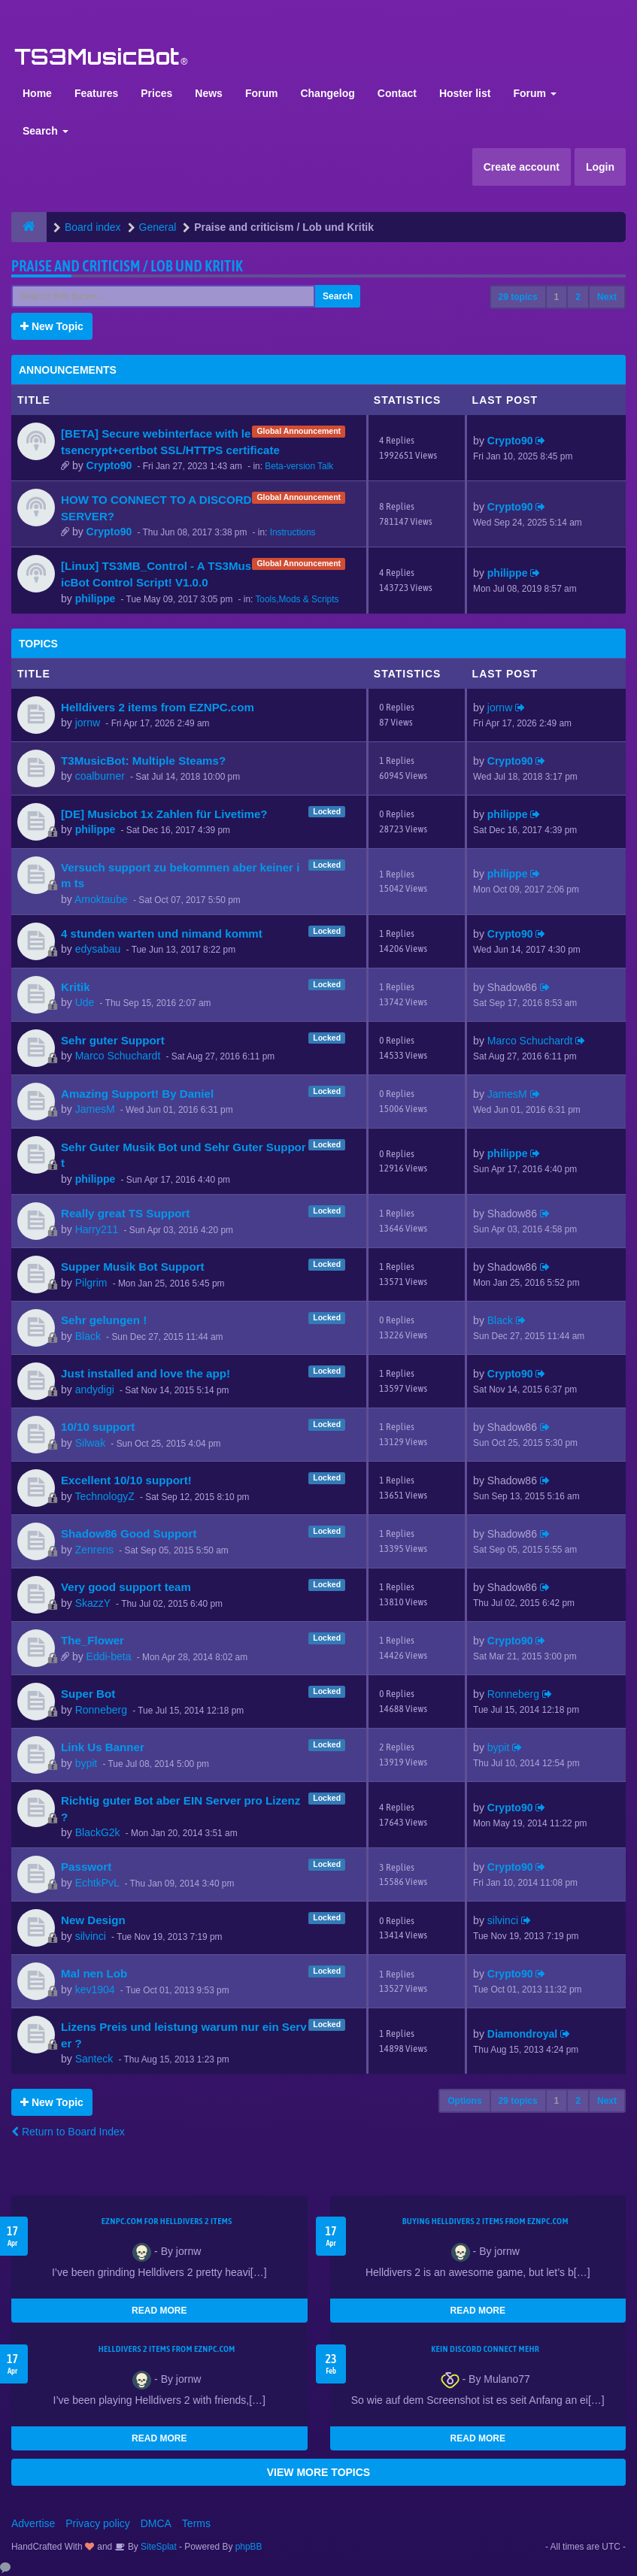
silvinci (90, 1936)
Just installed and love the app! (145, 1373)
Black (88, 1336)
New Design (93, 1920)
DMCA (156, 2523)
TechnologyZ (104, 1496)
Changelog (327, 93)
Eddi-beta (109, 1656)
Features (96, 93)
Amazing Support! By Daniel (137, 1093)
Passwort (86, 1866)
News (209, 93)
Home (37, 93)
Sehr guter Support (113, 1040)
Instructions (293, 532)
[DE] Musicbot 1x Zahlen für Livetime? (164, 814)
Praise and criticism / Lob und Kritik (127, 265)
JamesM (95, 1109)
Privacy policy (97, 2523)
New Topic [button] (51, 326)
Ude (85, 1002)
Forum (261, 93)
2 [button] (578, 297)
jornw (87, 723)
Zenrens (94, 1550)
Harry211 (97, 1229)
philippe (95, 598)
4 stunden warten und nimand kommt (161, 933)
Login (600, 167)
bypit (86, 1763)
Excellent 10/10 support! (126, 1480)
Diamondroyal (522, 2034)
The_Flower (92, 1640)
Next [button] (607, 297)
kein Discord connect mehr (485, 2349)
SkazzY (93, 1603)
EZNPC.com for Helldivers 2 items (167, 2221)
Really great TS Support (125, 1213)
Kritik (75, 986)
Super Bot (88, 1693)
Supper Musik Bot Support (133, 1266)
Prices (156, 93)
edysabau (98, 949)
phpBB (248, 2546)
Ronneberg (101, 1710)
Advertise (33, 2523)
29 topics (518, 297)
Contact (397, 93)
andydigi (94, 1389)
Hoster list (464, 93)
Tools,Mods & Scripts (296, 599)
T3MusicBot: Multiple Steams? (143, 760)
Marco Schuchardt (118, 1056)
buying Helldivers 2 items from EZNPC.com (485, 2221)
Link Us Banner (102, 1747)
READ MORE (159, 2310)
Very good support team (126, 1586)
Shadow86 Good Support (128, 1533)
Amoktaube (101, 899)
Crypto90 (109, 465)
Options (464, 2101)
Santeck (94, 2059)
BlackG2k (97, 1832)
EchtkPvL (97, 1883)
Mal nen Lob (94, 1973)
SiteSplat (157, 2546)
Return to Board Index (68, 2132)
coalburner (100, 776)
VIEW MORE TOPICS (318, 2472)
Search (45, 131)
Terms (196, 2523)
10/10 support (98, 1426)
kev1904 (95, 1990)
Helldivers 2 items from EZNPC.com (157, 707)
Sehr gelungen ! (104, 1320)
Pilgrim (91, 1283)
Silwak (90, 1443)
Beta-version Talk (299, 466)
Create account (522, 167)
